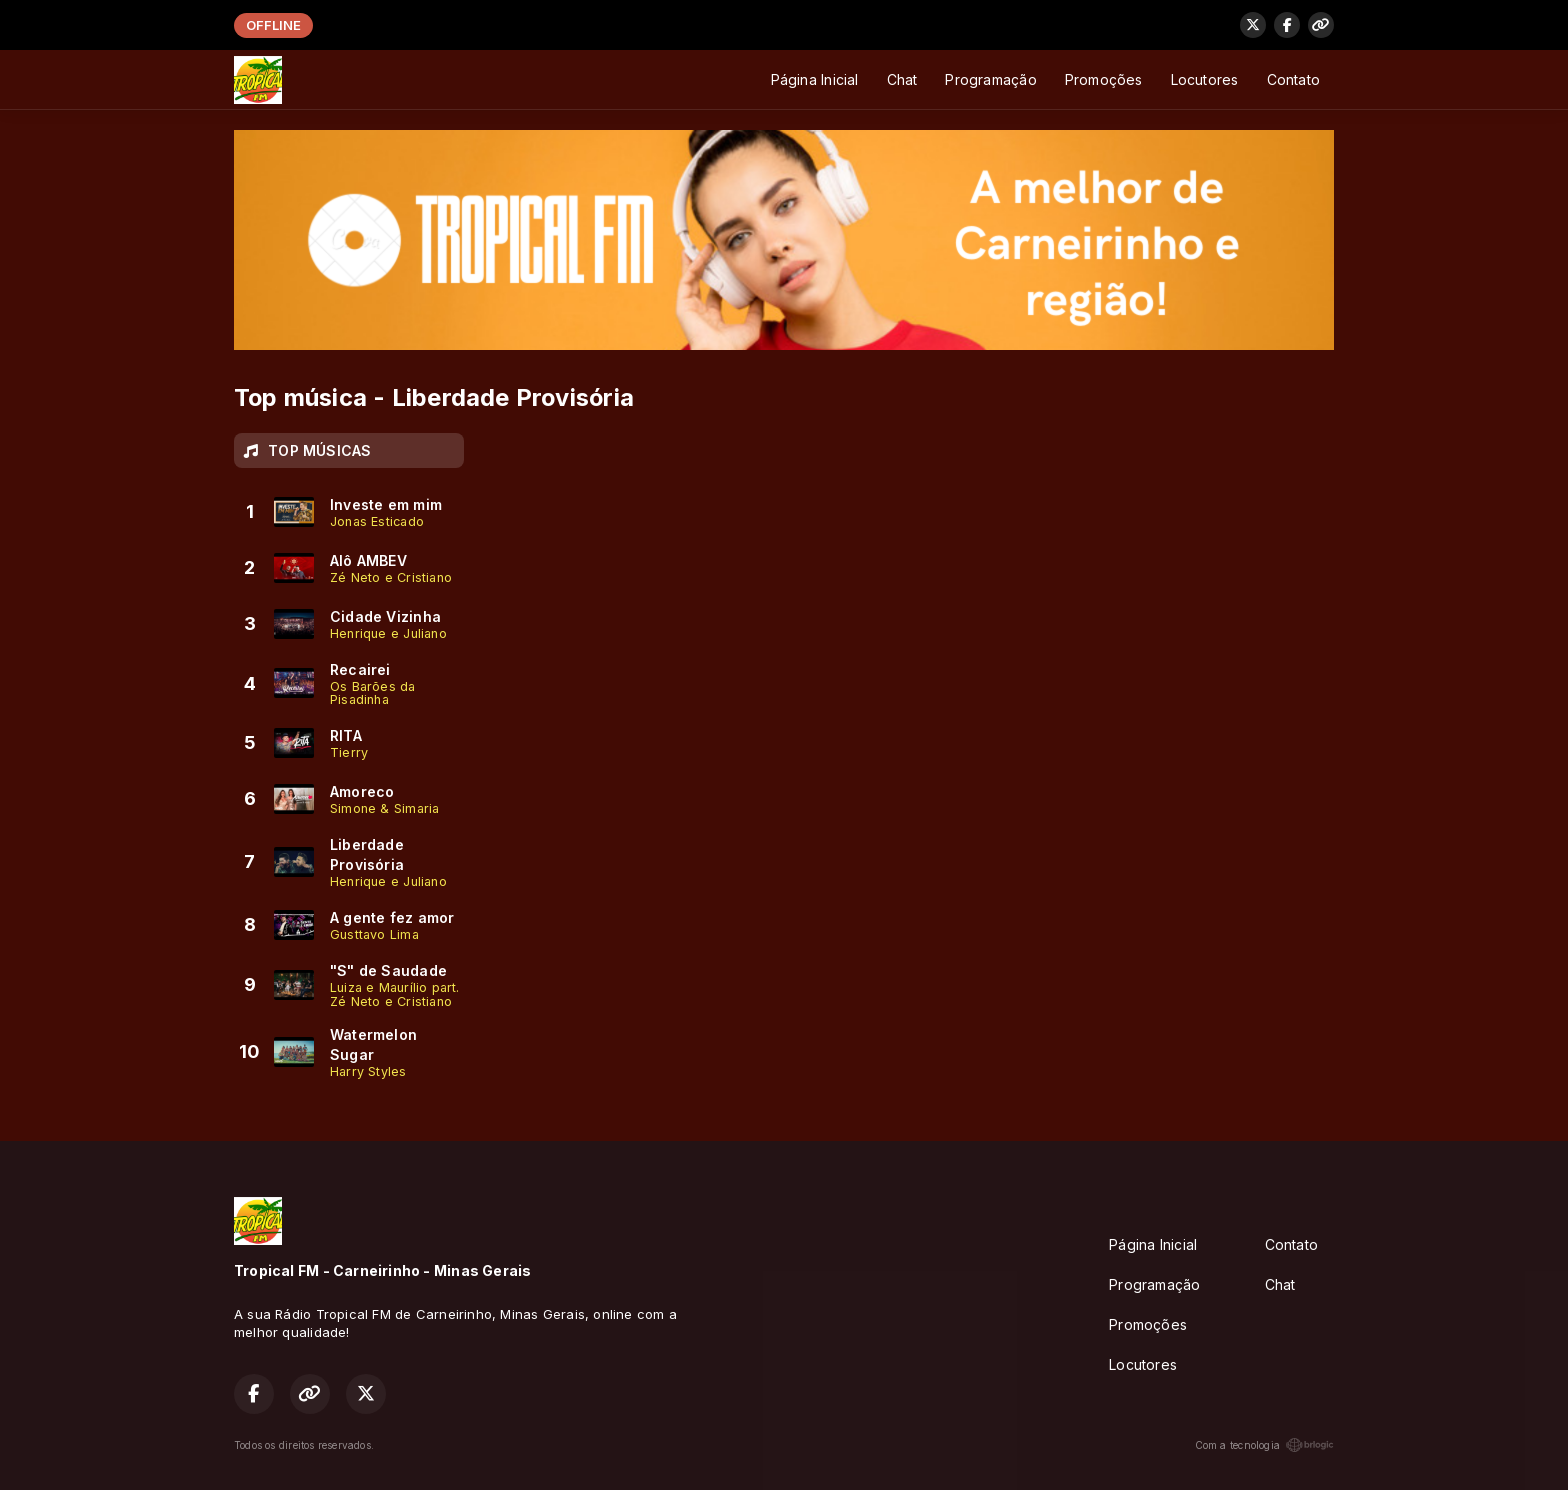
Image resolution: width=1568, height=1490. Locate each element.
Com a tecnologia (1264, 1445)
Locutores (1205, 79)
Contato (1293, 79)
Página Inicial (815, 79)
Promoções (1104, 79)
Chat (902, 79)
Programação (990, 79)
